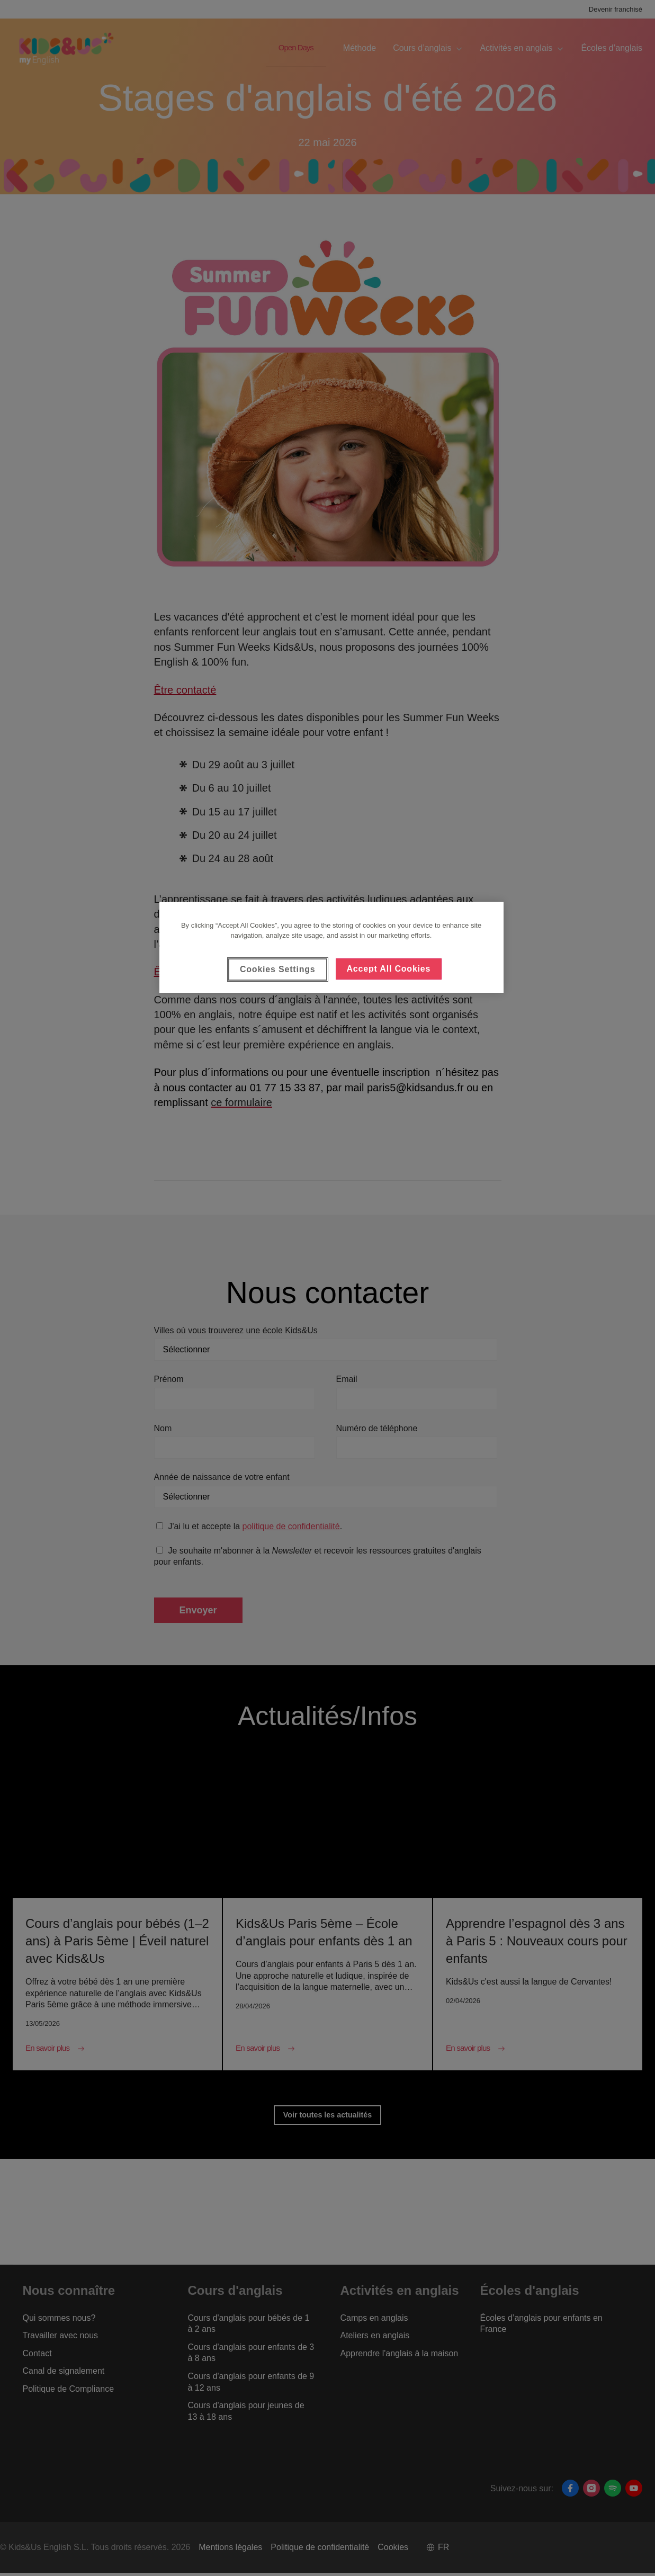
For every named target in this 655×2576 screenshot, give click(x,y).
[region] (331, 947)
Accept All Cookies (389, 968)
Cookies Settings (278, 969)
